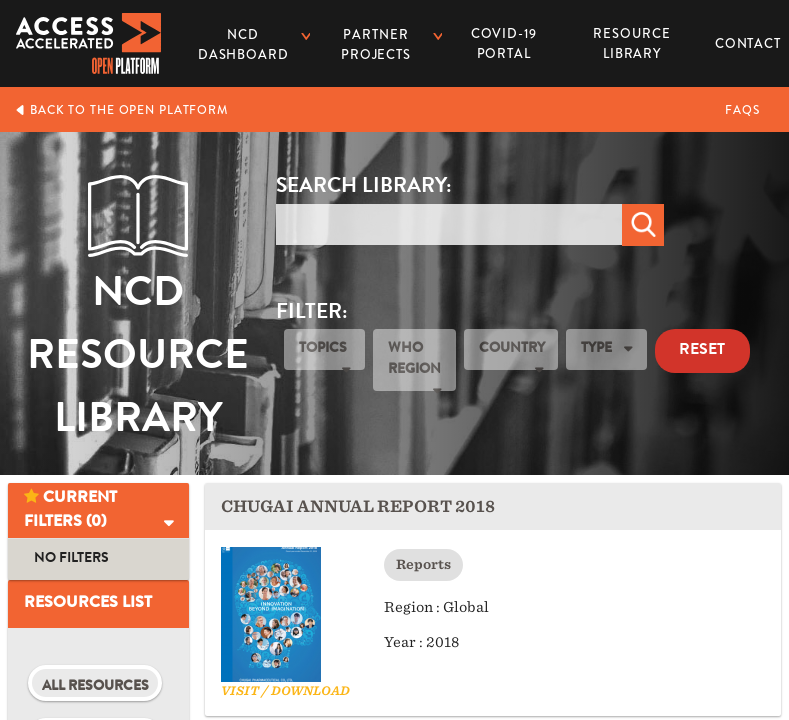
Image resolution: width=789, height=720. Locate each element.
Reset (702, 351)
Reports (423, 564)
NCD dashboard (243, 44)
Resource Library (632, 37)
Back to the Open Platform (121, 110)
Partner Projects (376, 44)
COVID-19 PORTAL (504, 43)
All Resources (95, 687)
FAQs (742, 110)
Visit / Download (285, 690)
